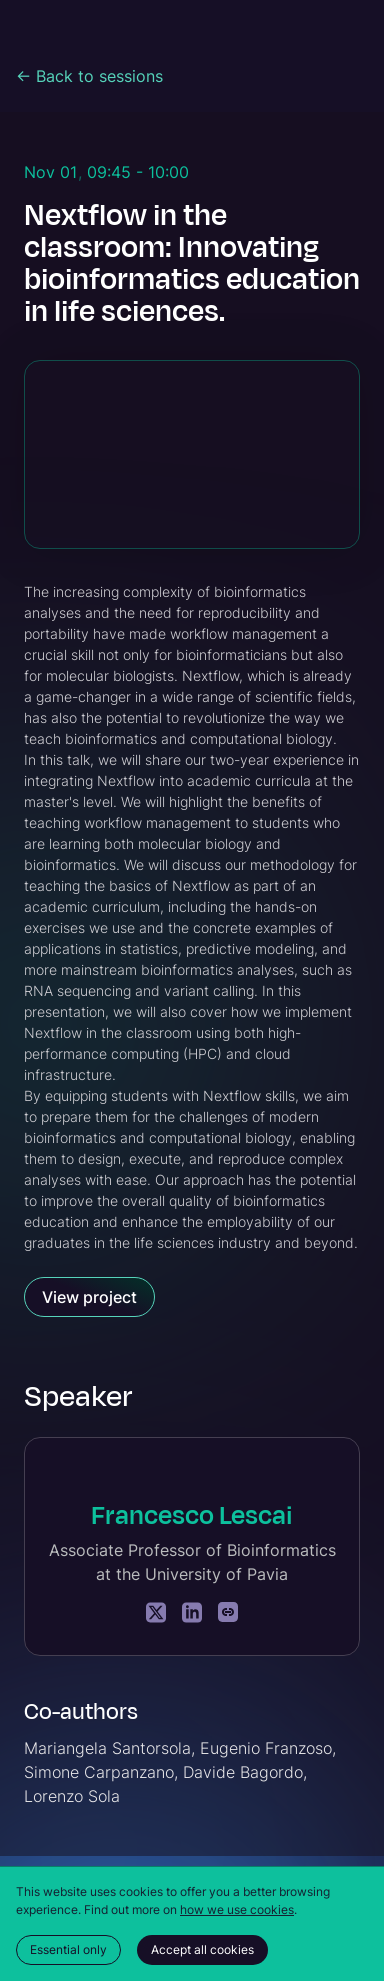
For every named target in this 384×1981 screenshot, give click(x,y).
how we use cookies (237, 1909)
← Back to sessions (89, 76)
